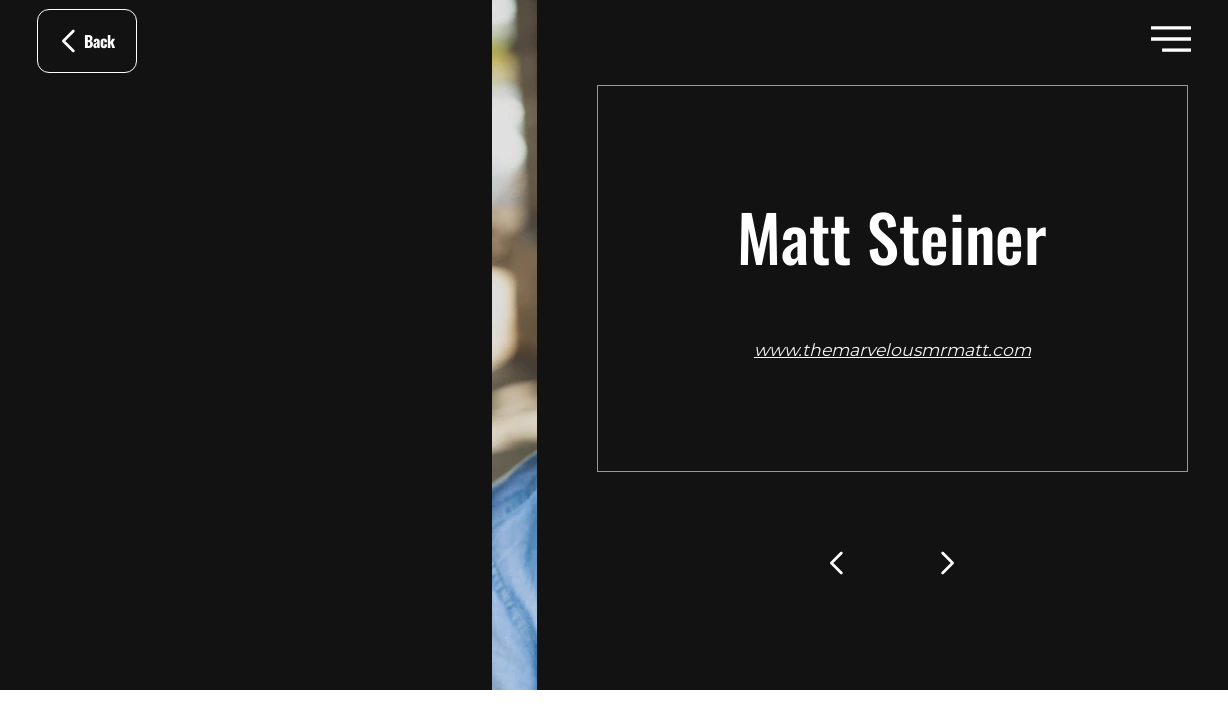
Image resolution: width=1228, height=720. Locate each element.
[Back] (87, 41)
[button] (1171, 39)
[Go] (839, 563)
